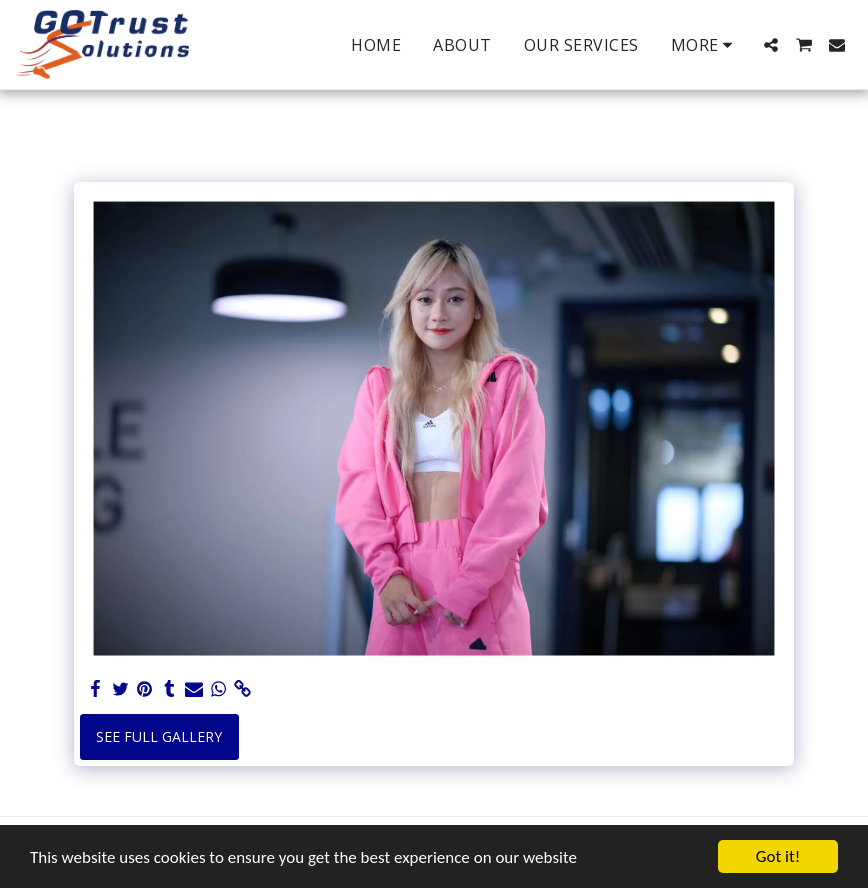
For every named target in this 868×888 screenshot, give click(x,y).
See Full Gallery (159, 736)
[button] (771, 45)
